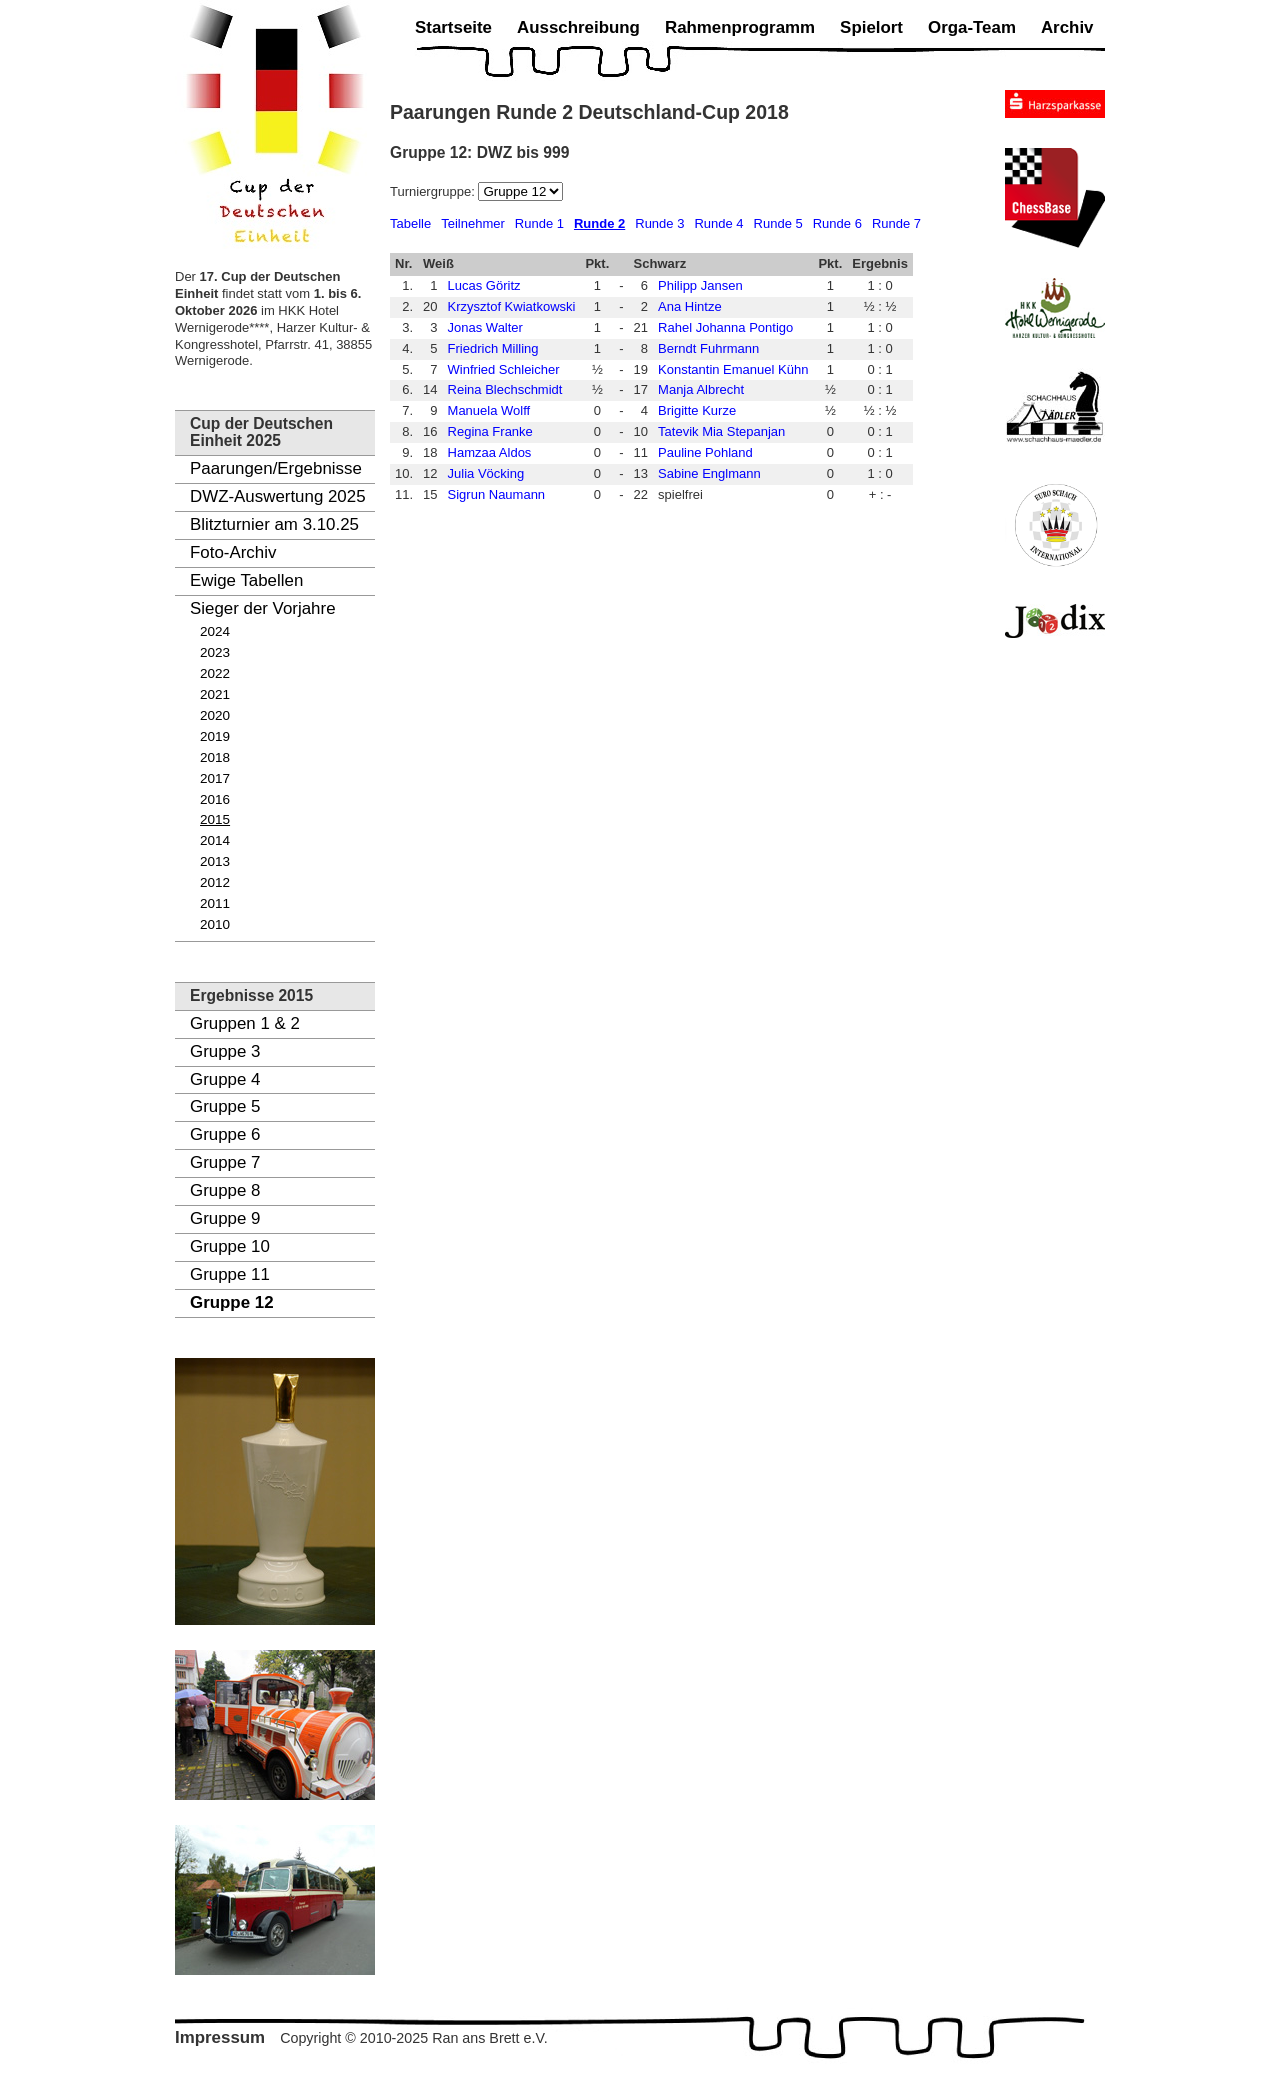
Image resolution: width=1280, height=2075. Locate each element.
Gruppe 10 (230, 1246)
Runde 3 (659, 223)
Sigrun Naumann (497, 494)
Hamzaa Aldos (490, 452)
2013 (215, 861)
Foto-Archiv (233, 552)
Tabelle (410, 223)
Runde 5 (778, 223)
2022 (215, 673)
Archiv (1067, 27)
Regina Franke (490, 431)
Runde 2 (599, 223)
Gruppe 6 (225, 1134)
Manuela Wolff (489, 410)
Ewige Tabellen (246, 580)
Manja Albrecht (701, 389)
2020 (215, 715)
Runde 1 (539, 223)
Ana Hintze (690, 306)
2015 (215, 819)
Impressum (220, 2037)
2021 (215, 694)
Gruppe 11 (230, 1274)
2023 (215, 652)
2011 (215, 903)
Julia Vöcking (486, 473)
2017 (215, 778)
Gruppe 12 (232, 1302)
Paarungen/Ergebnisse (276, 468)
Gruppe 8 (225, 1190)
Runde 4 (718, 223)
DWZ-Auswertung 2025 (278, 496)
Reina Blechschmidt (505, 389)
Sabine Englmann (709, 473)
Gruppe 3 (225, 1051)
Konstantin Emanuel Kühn (733, 369)
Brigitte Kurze (697, 410)
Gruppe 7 (225, 1162)
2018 (215, 757)
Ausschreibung (578, 27)
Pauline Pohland (705, 452)
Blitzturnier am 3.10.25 (274, 524)
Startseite (453, 27)
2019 (215, 736)
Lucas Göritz (484, 285)
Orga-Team (972, 27)
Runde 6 (837, 223)
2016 (215, 799)
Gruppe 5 (225, 1106)
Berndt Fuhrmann (708, 348)
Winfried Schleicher (504, 369)
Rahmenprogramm (740, 27)
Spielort (871, 27)
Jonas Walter (485, 327)
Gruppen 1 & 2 (245, 1023)
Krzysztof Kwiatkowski (512, 306)
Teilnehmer (473, 223)
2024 (215, 631)
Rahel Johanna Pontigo (725, 327)
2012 (215, 882)
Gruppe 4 (225, 1079)
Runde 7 (896, 223)
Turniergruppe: (434, 191)
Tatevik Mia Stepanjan (721, 431)
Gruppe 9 (225, 1218)
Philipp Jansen (700, 285)
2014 (215, 840)
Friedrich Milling (493, 348)
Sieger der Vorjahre (263, 608)
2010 (215, 924)
